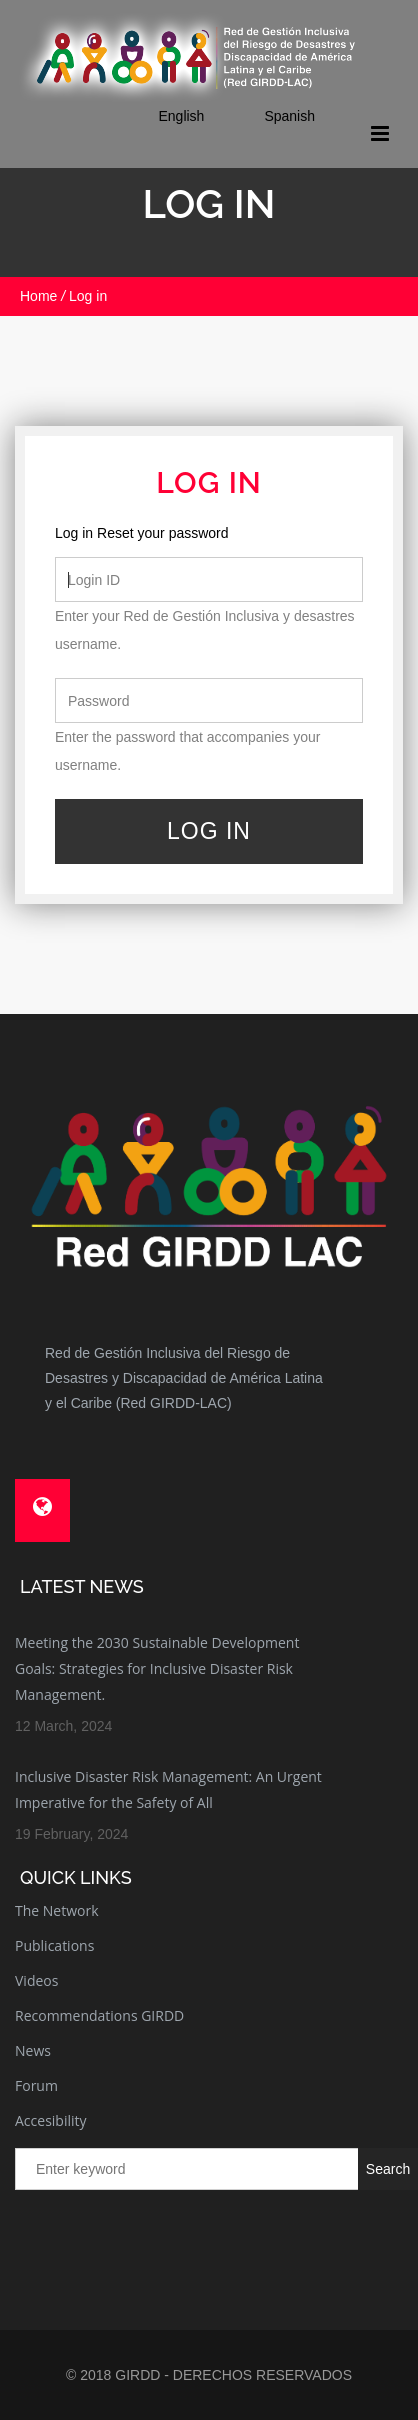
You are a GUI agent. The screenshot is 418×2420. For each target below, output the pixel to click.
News (33, 2050)
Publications (54, 1945)
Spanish (289, 116)
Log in (74, 533)
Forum (36, 2085)
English (181, 116)
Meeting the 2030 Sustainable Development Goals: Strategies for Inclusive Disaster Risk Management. (157, 1668)
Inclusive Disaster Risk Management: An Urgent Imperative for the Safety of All (168, 1789)
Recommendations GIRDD (99, 2015)
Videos (36, 1980)
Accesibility (51, 2120)
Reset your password (163, 533)
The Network (57, 1910)
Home (38, 296)
